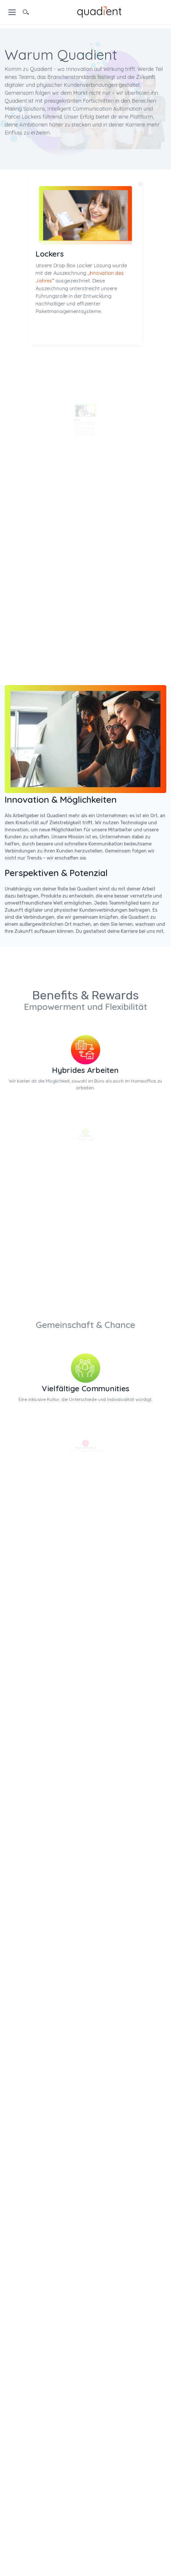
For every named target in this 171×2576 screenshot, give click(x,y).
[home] (99, 11)
